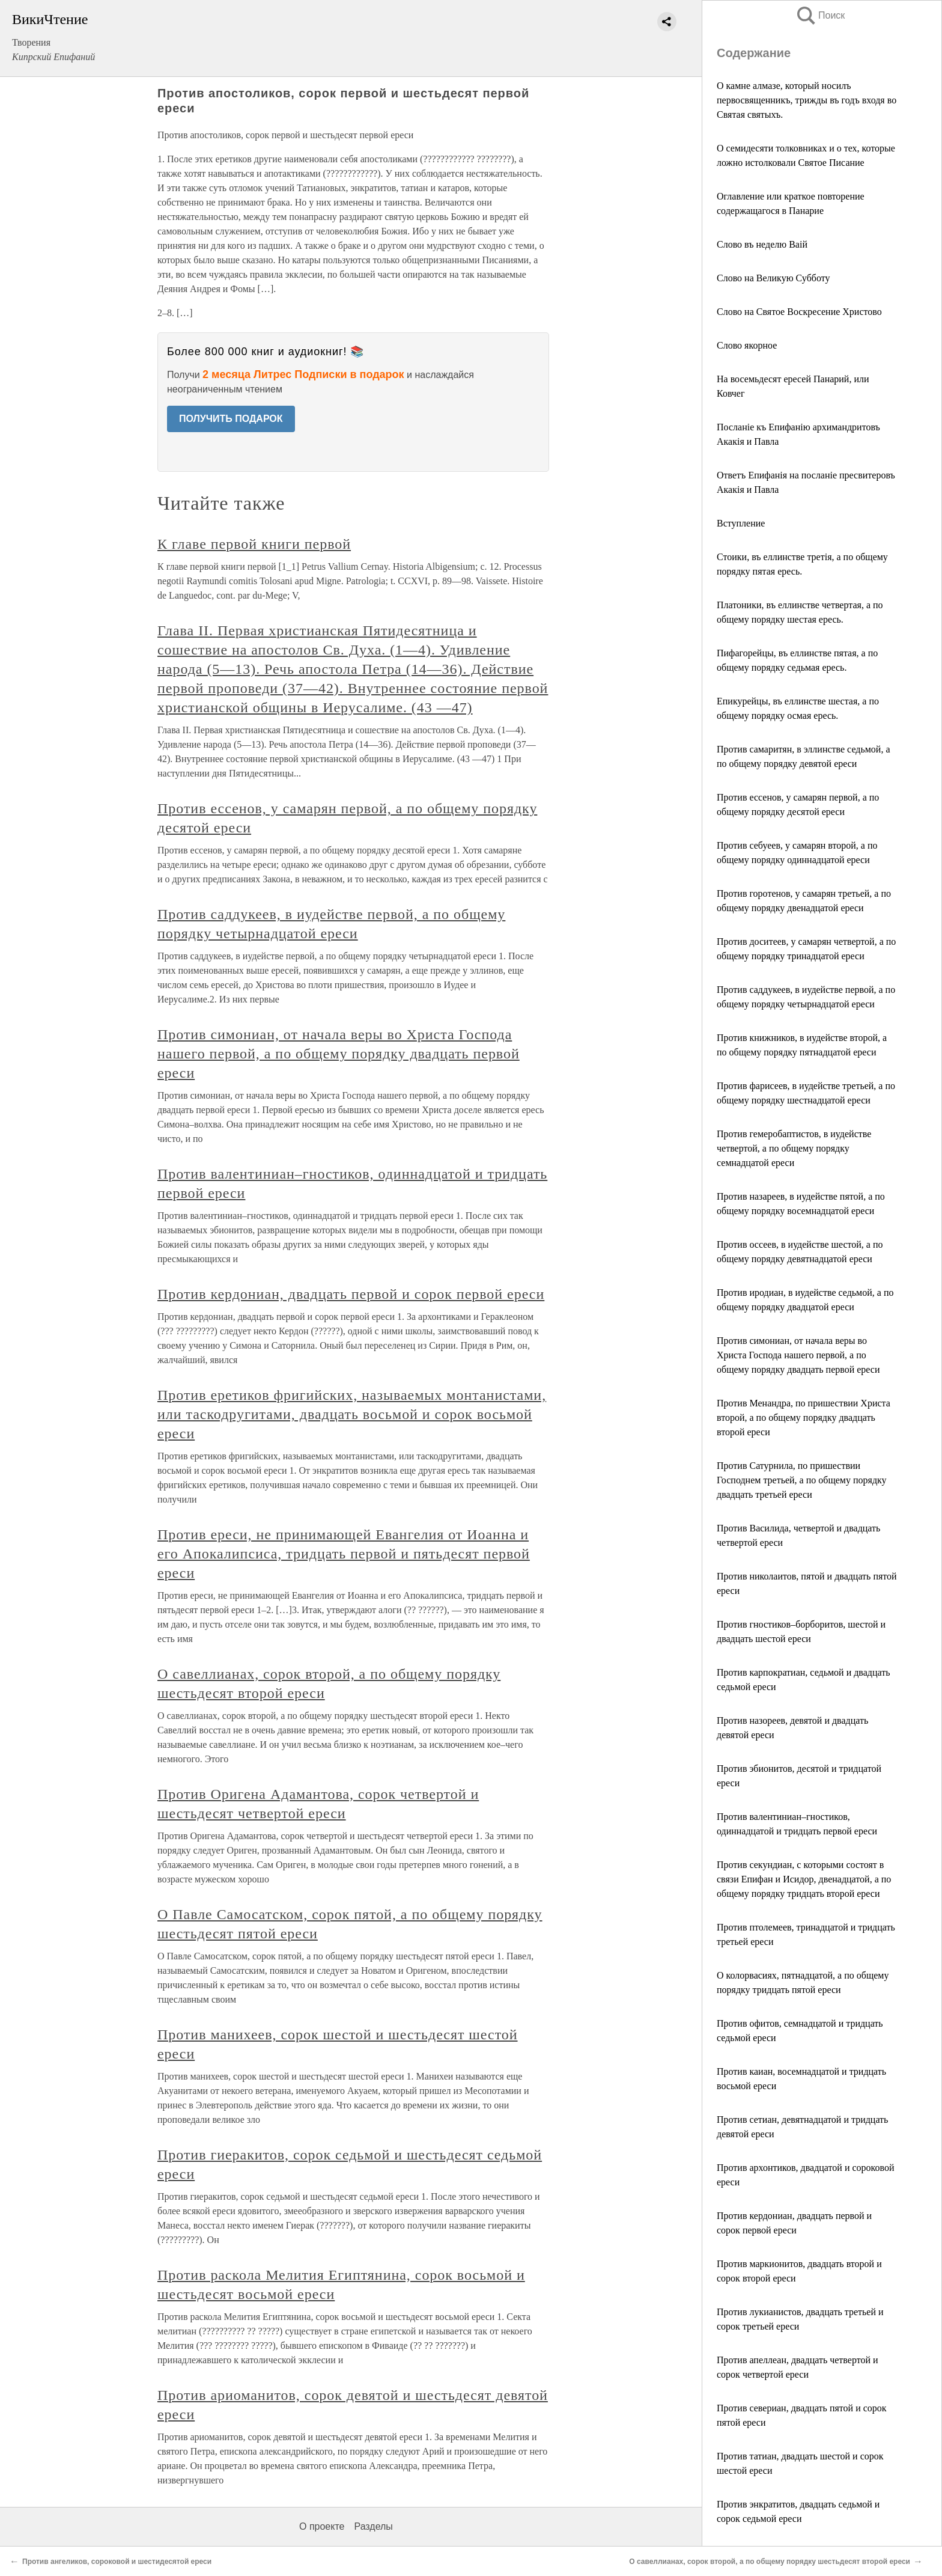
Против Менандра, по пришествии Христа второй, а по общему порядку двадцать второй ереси (803, 1417)
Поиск (820, 15)
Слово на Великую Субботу (773, 278)
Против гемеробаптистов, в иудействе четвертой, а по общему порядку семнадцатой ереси (794, 1148)
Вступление (741, 523)
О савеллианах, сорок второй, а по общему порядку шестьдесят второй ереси (769, 2561)
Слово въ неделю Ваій (762, 244)
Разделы (373, 2526)
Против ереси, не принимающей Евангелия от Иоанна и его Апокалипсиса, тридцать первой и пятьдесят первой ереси (343, 1554)
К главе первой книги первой (254, 544)
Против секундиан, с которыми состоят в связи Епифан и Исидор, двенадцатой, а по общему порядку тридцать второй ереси (804, 1879)
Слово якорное (747, 345)
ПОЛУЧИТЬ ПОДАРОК (231, 419)
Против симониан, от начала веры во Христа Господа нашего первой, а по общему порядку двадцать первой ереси (798, 1355)
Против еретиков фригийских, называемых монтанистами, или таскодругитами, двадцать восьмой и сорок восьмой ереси (351, 1414)
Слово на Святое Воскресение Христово (799, 312)
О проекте (321, 2526)
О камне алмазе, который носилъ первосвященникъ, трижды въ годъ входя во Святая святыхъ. (806, 100)
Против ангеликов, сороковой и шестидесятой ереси (116, 2561)
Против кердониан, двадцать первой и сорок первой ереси (350, 1294)
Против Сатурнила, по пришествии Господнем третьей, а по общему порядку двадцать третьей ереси (802, 1480)
